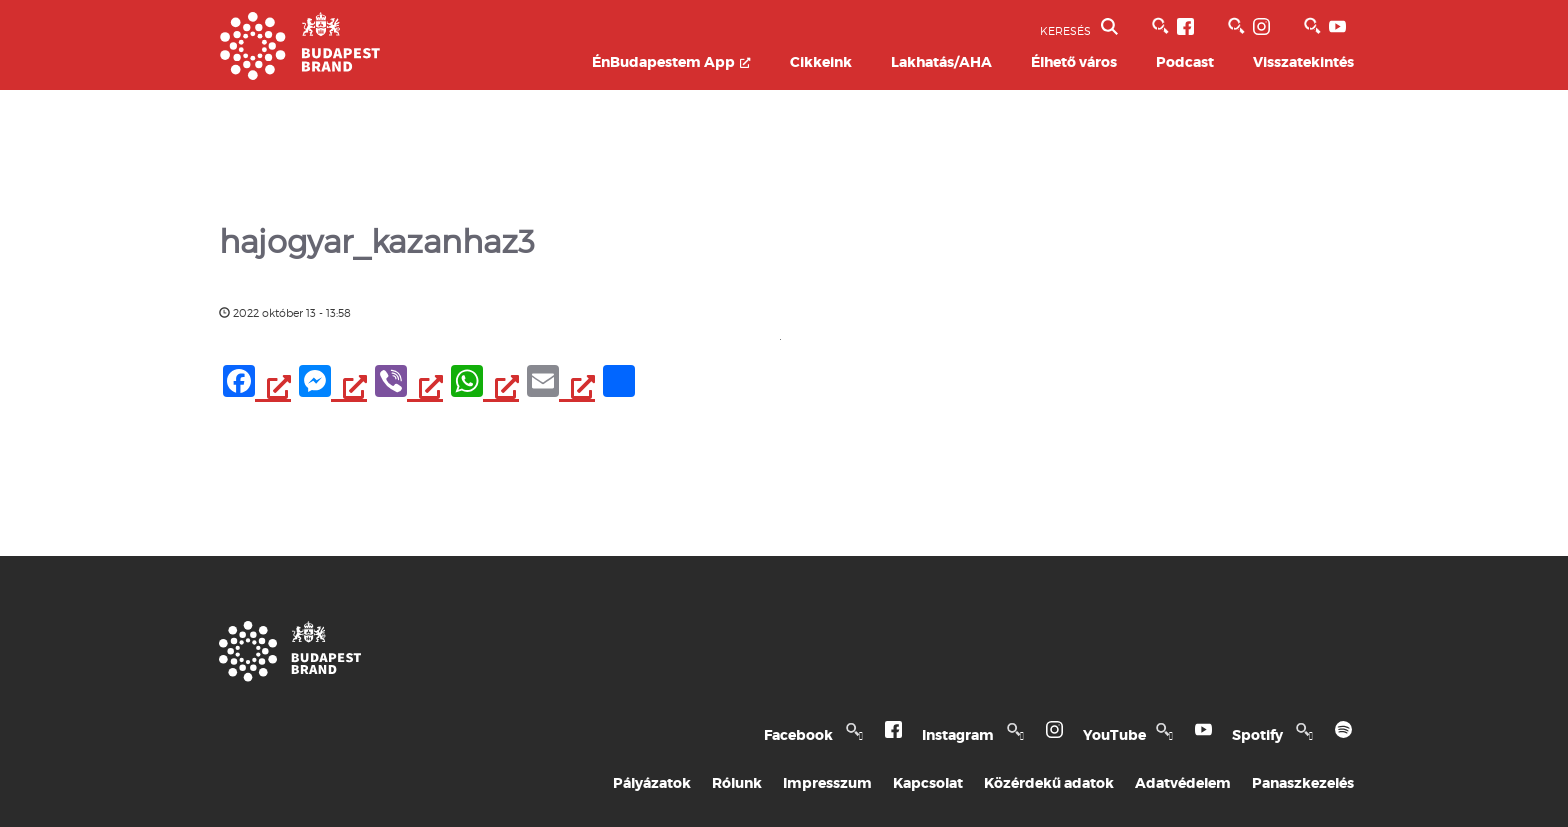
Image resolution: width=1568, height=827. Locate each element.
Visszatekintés (1303, 62)
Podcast (1185, 62)
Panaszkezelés (1303, 783)
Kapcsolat (928, 783)
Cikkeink (821, 62)
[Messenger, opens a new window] (333, 383)
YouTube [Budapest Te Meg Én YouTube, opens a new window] (1135, 735)
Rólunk (737, 783)
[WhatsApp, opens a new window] (485, 383)
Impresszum (827, 783)
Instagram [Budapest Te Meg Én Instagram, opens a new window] (980, 735)
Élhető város (1074, 62)
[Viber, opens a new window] (409, 383)
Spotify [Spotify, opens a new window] (1280, 735)
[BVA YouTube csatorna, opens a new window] (1316, 26)
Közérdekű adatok (1049, 783)
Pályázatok (652, 783)
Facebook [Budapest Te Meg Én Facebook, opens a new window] (821, 735)
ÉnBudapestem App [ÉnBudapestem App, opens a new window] (671, 62)
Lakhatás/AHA (941, 62)
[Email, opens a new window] (561, 383)
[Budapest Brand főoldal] (300, 74)
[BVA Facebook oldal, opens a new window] (1164, 26)
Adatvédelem (1183, 783)
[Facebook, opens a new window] (257, 383)
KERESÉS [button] (1079, 28)
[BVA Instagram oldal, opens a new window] (1240, 26)
